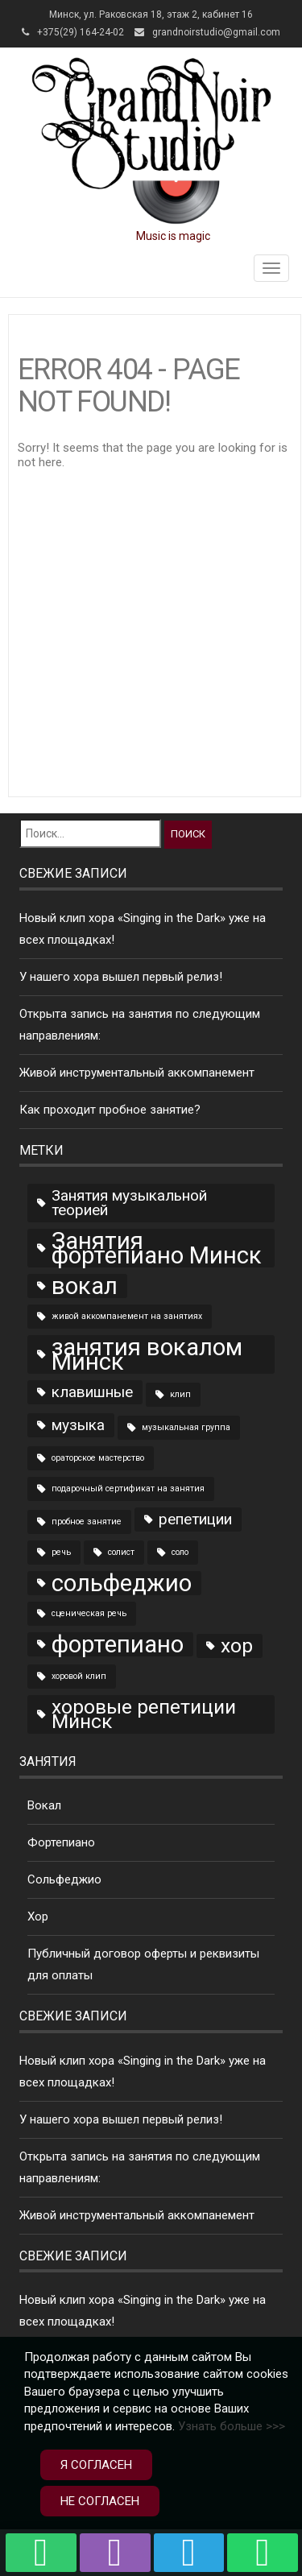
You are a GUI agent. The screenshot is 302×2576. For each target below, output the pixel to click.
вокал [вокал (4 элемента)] (85, 1286)
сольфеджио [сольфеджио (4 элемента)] (122, 1583)
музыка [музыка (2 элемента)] (78, 1425)
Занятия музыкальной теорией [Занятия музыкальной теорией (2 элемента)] (129, 1202)
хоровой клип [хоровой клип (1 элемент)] (79, 1676)
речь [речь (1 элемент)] (61, 1552)
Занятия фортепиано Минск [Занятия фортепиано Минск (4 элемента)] (157, 1248)
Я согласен (96, 2465)
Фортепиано (61, 1842)
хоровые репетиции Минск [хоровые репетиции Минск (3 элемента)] (144, 1714)
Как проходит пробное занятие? (110, 1109)
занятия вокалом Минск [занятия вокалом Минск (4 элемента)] (147, 1354)
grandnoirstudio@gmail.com (216, 32)
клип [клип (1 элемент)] (180, 1394)
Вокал (44, 1805)
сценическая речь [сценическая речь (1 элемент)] (89, 1613)
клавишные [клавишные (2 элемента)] (92, 1392)
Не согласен (99, 2501)
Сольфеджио (64, 1879)
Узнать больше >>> (231, 2426)
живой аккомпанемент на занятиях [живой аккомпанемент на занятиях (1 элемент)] (127, 1316)
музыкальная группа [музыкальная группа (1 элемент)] (186, 1427)
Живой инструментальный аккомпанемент (136, 1072)
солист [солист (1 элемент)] (121, 1552)
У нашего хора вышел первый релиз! (120, 977)
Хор (37, 1916)
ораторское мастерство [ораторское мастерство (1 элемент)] (98, 1458)
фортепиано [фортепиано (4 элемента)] (118, 1644)
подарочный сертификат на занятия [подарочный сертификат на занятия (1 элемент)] (128, 1488)
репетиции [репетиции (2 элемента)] (195, 1519)
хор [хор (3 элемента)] (237, 1645)
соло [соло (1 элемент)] (180, 1552)
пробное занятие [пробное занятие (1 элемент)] (87, 1521)
